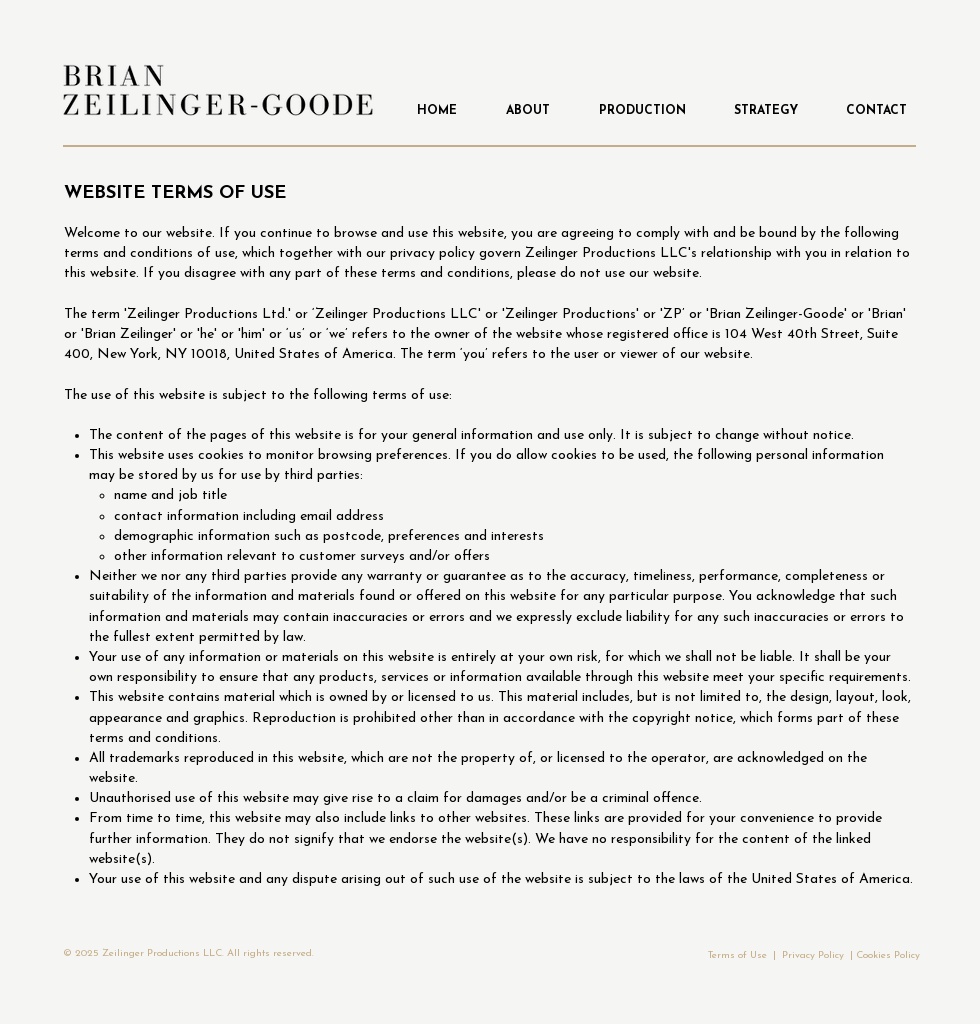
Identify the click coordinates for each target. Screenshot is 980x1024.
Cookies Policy (888, 955)
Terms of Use (737, 955)
